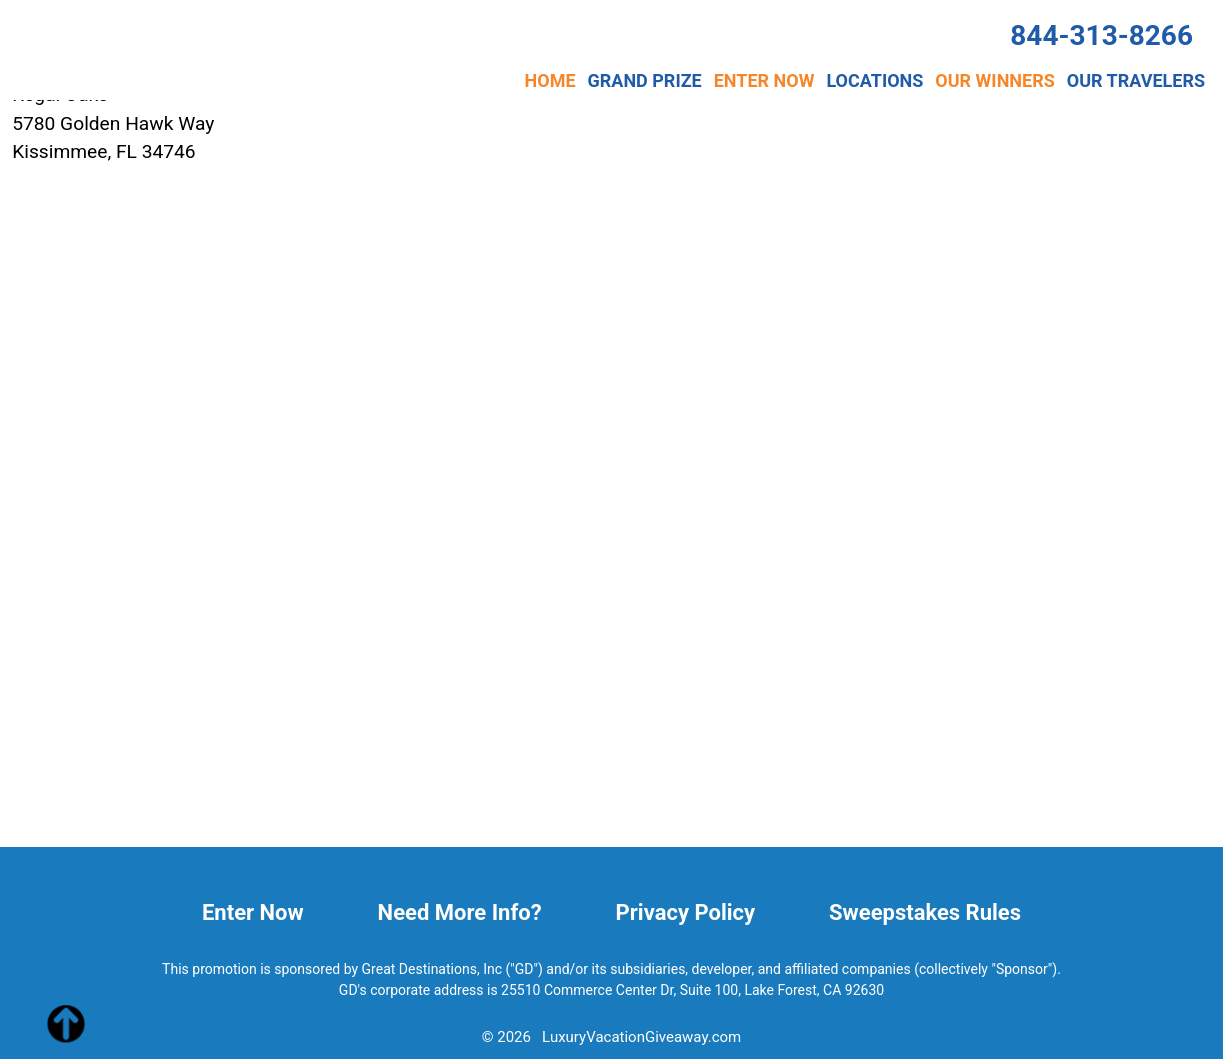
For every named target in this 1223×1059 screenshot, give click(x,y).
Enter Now (253, 912)
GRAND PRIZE (645, 80)
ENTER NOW (764, 80)
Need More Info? (460, 912)
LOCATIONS (874, 80)
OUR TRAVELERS (1136, 80)
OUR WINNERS (994, 80)
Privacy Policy (685, 912)
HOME (550, 80)
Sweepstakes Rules (925, 912)
